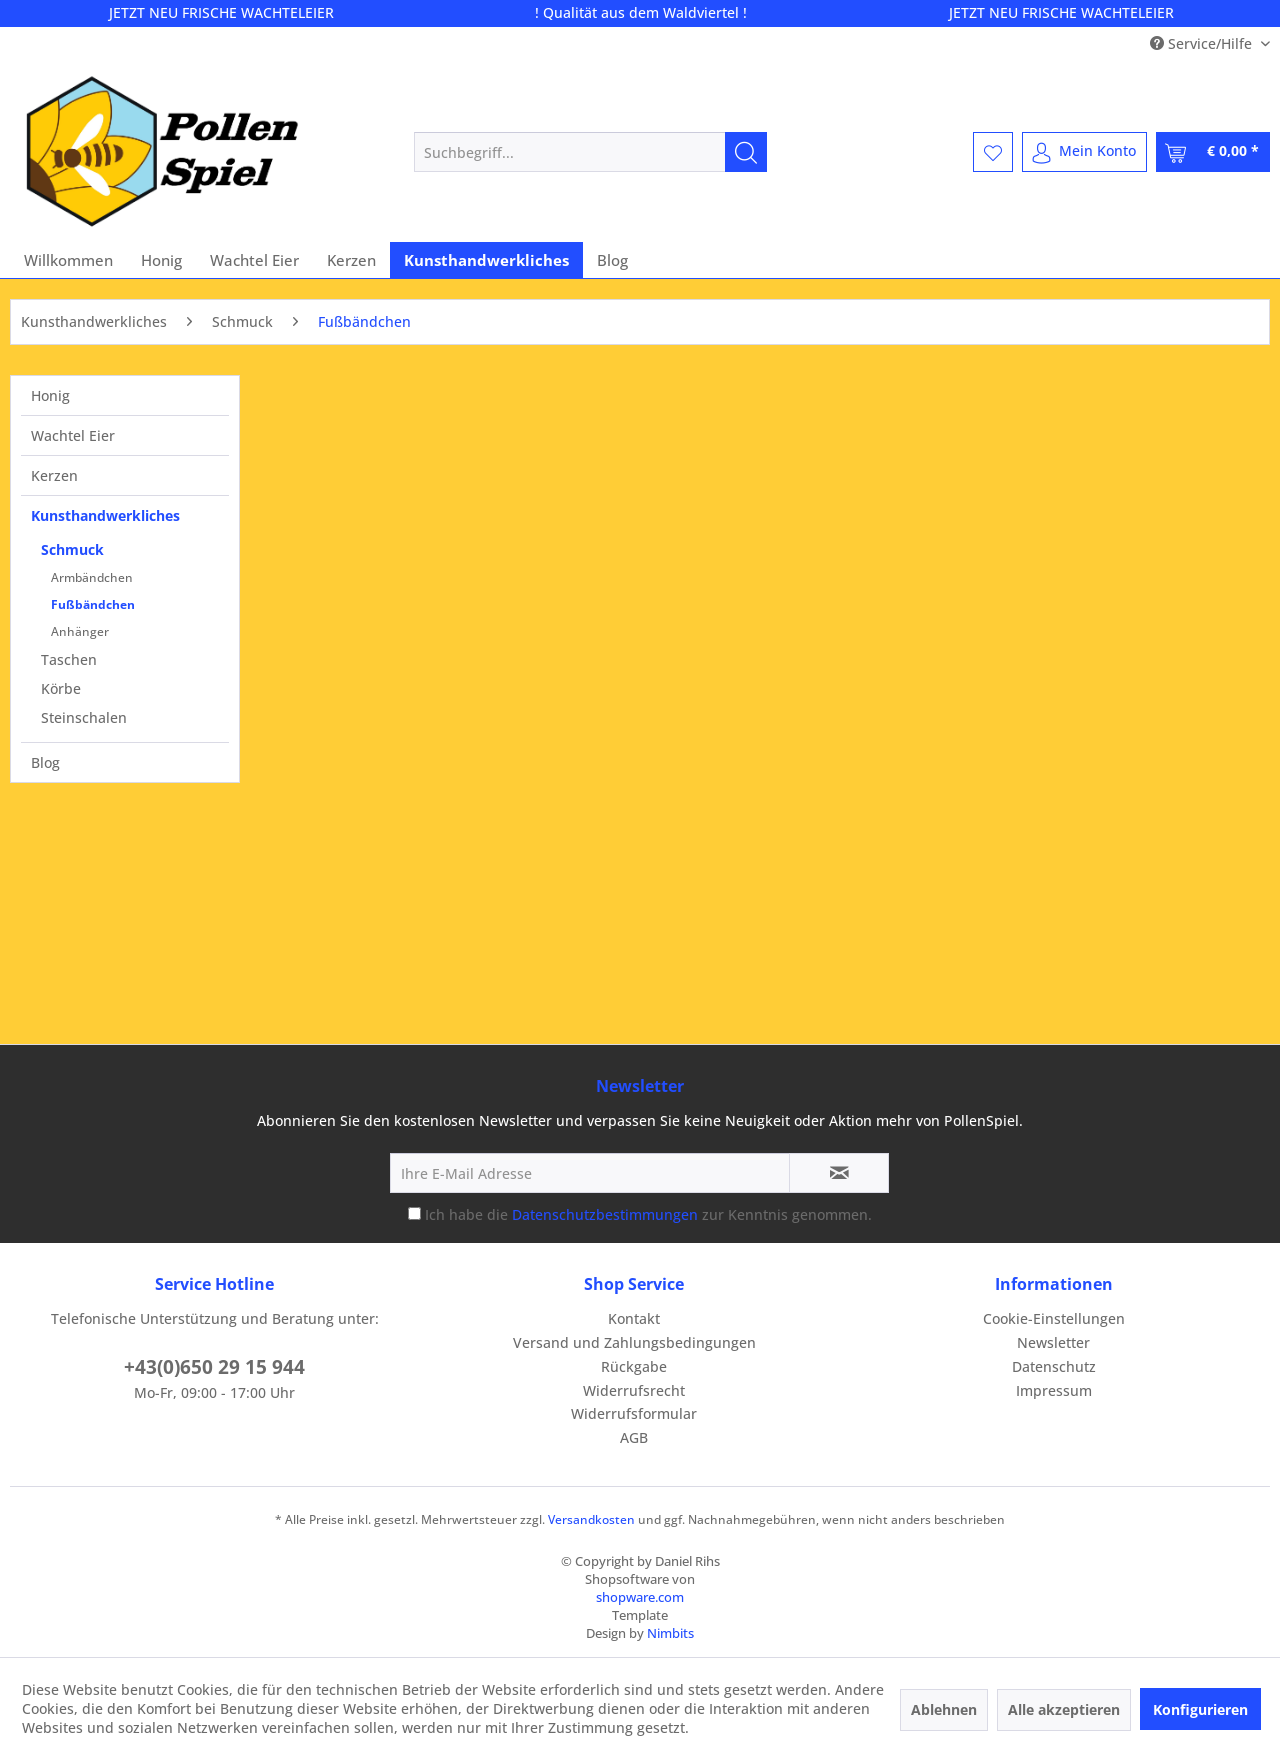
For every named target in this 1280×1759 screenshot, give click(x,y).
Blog (45, 762)
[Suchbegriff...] (590, 152)
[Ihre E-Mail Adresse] (590, 1173)
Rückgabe (634, 1366)
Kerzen (54, 475)
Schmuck (72, 549)
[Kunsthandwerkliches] (486, 260)
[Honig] (161, 260)
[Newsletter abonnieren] (839, 1173)
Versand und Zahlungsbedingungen (634, 1342)
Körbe (61, 688)
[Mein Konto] (1084, 152)
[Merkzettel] (993, 152)
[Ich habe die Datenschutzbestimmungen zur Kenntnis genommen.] (414, 1213)
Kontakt (634, 1318)
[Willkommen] (68, 260)
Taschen (69, 659)
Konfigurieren (1200, 1709)
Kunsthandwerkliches (105, 515)
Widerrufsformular (634, 1413)
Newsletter (1053, 1342)
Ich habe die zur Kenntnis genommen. (648, 1214)
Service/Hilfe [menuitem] (1203, 43)
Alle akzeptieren (1064, 1709)
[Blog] (612, 260)
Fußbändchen (93, 604)
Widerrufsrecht (634, 1390)
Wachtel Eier (73, 435)
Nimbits (670, 1633)
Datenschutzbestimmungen (605, 1214)
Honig (50, 395)
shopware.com (640, 1597)
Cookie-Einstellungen (1054, 1318)
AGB (634, 1437)
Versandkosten (591, 1519)
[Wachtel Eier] (254, 260)
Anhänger (80, 631)
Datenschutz (1054, 1366)
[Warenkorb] (1213, 152)
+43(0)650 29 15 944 (214, 1367)
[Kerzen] (351, 260)
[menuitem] (590, 152)
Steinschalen (84, 717)
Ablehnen (944, 1709)
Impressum (1054, 1390)
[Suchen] (746, 152)
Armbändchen (92, 577)
